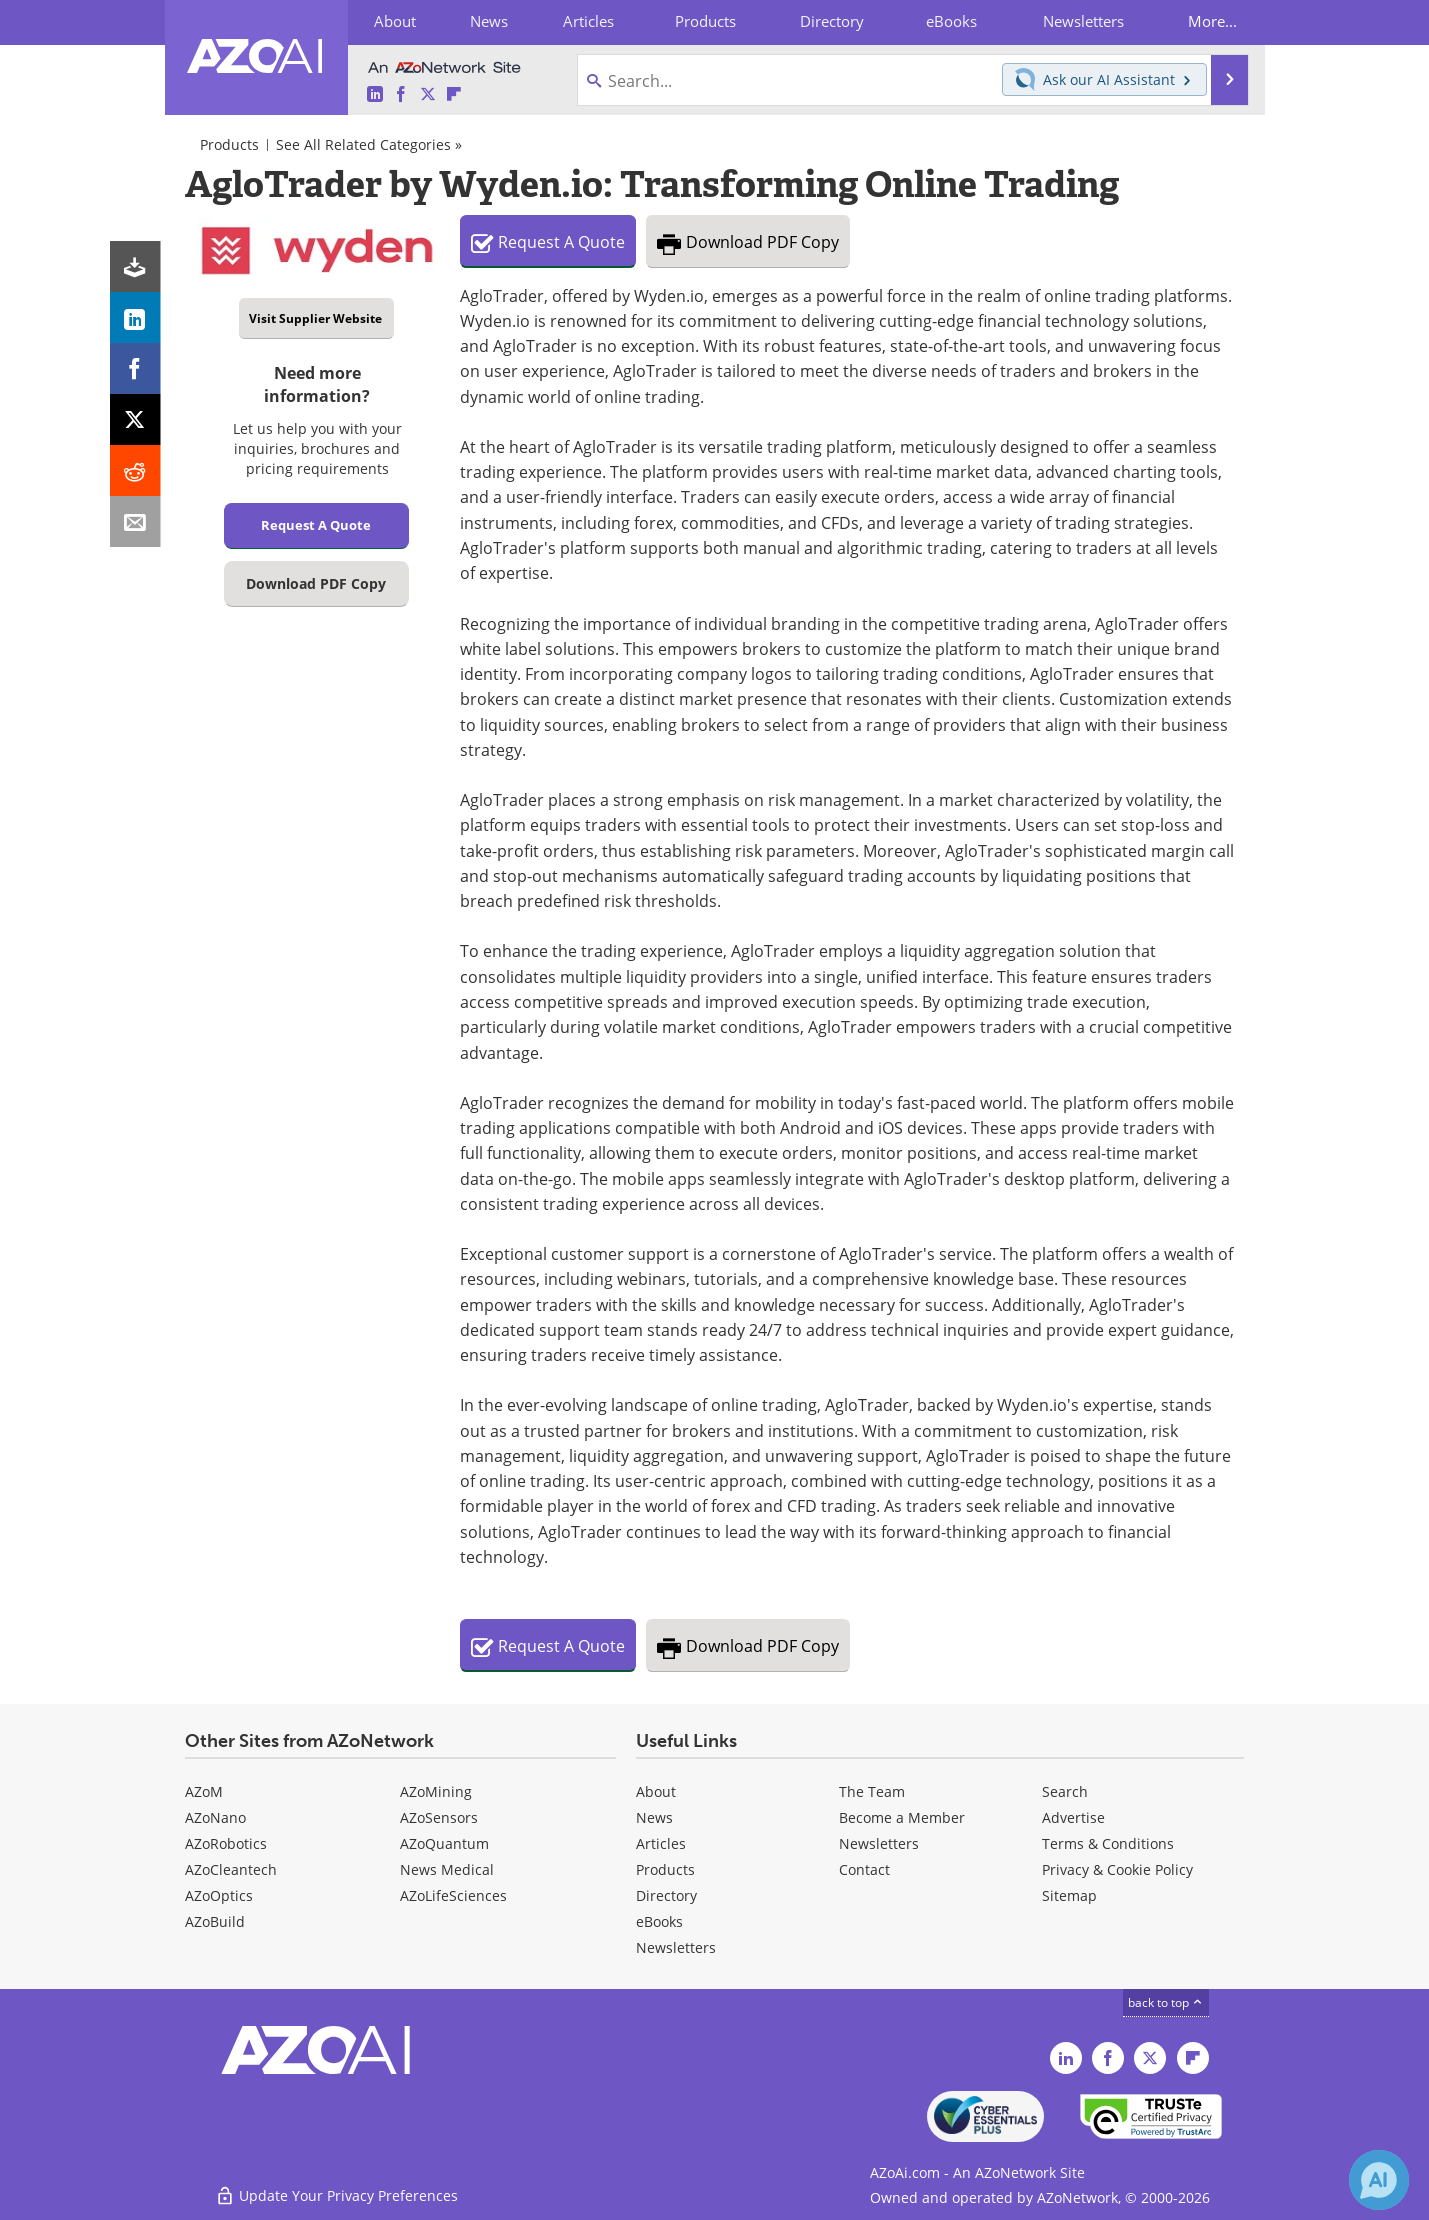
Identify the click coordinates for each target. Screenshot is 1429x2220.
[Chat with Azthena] (1379, 2180)
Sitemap (1069, 1895)
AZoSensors (439, 1817)
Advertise (1073, 1817)
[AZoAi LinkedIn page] (375, 94)
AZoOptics (219, 1895)
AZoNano (215, 1817)
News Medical (447, 1869)
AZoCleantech (231, 1869)
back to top (1166, 2002)
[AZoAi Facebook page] (401, 94)
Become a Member (902, 1817)
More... (1211, 21)
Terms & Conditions (1108, 1843)
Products (229, 144)
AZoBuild (215, 1921)
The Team (872, 1791)
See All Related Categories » (369, 144)
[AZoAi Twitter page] (428, 94)
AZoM (204, 1791)
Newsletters (879, 1843)
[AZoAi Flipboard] (454, 94)
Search (1065, 1791)
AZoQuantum (444, 1843)
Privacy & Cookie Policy (1117, 1869)
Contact (864, 1869)
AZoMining (436, 1791)
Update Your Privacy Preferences (336, 2194)
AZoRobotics (226, 1843)
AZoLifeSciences (453, 1895)
